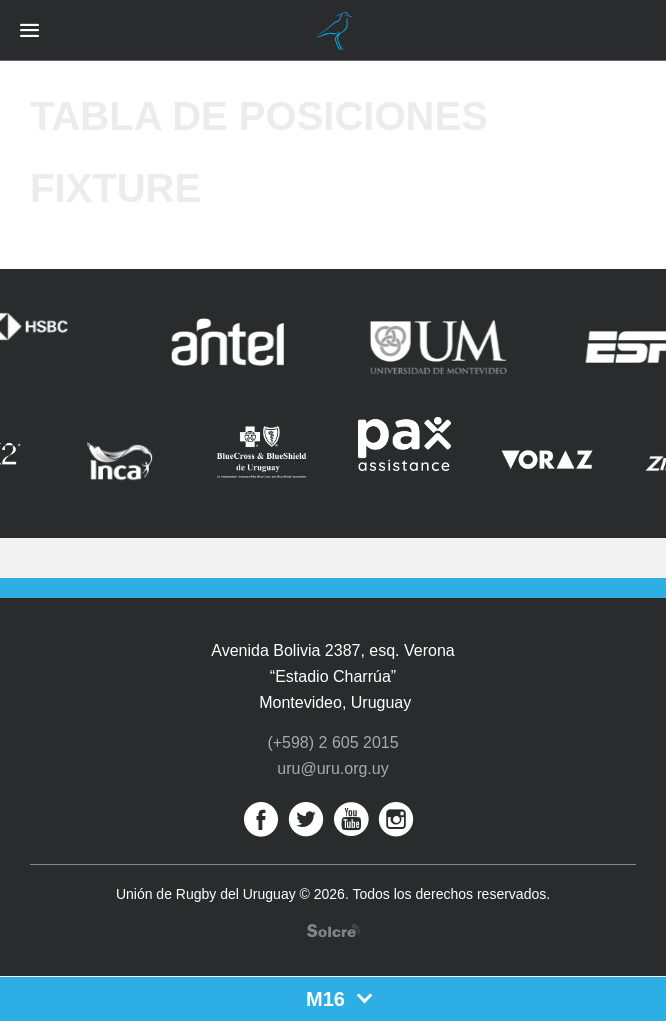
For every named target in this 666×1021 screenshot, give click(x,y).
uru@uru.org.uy (332, 768)
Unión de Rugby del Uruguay (333, 31)
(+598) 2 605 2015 (332, 742)
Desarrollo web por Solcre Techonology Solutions (333, 930)
